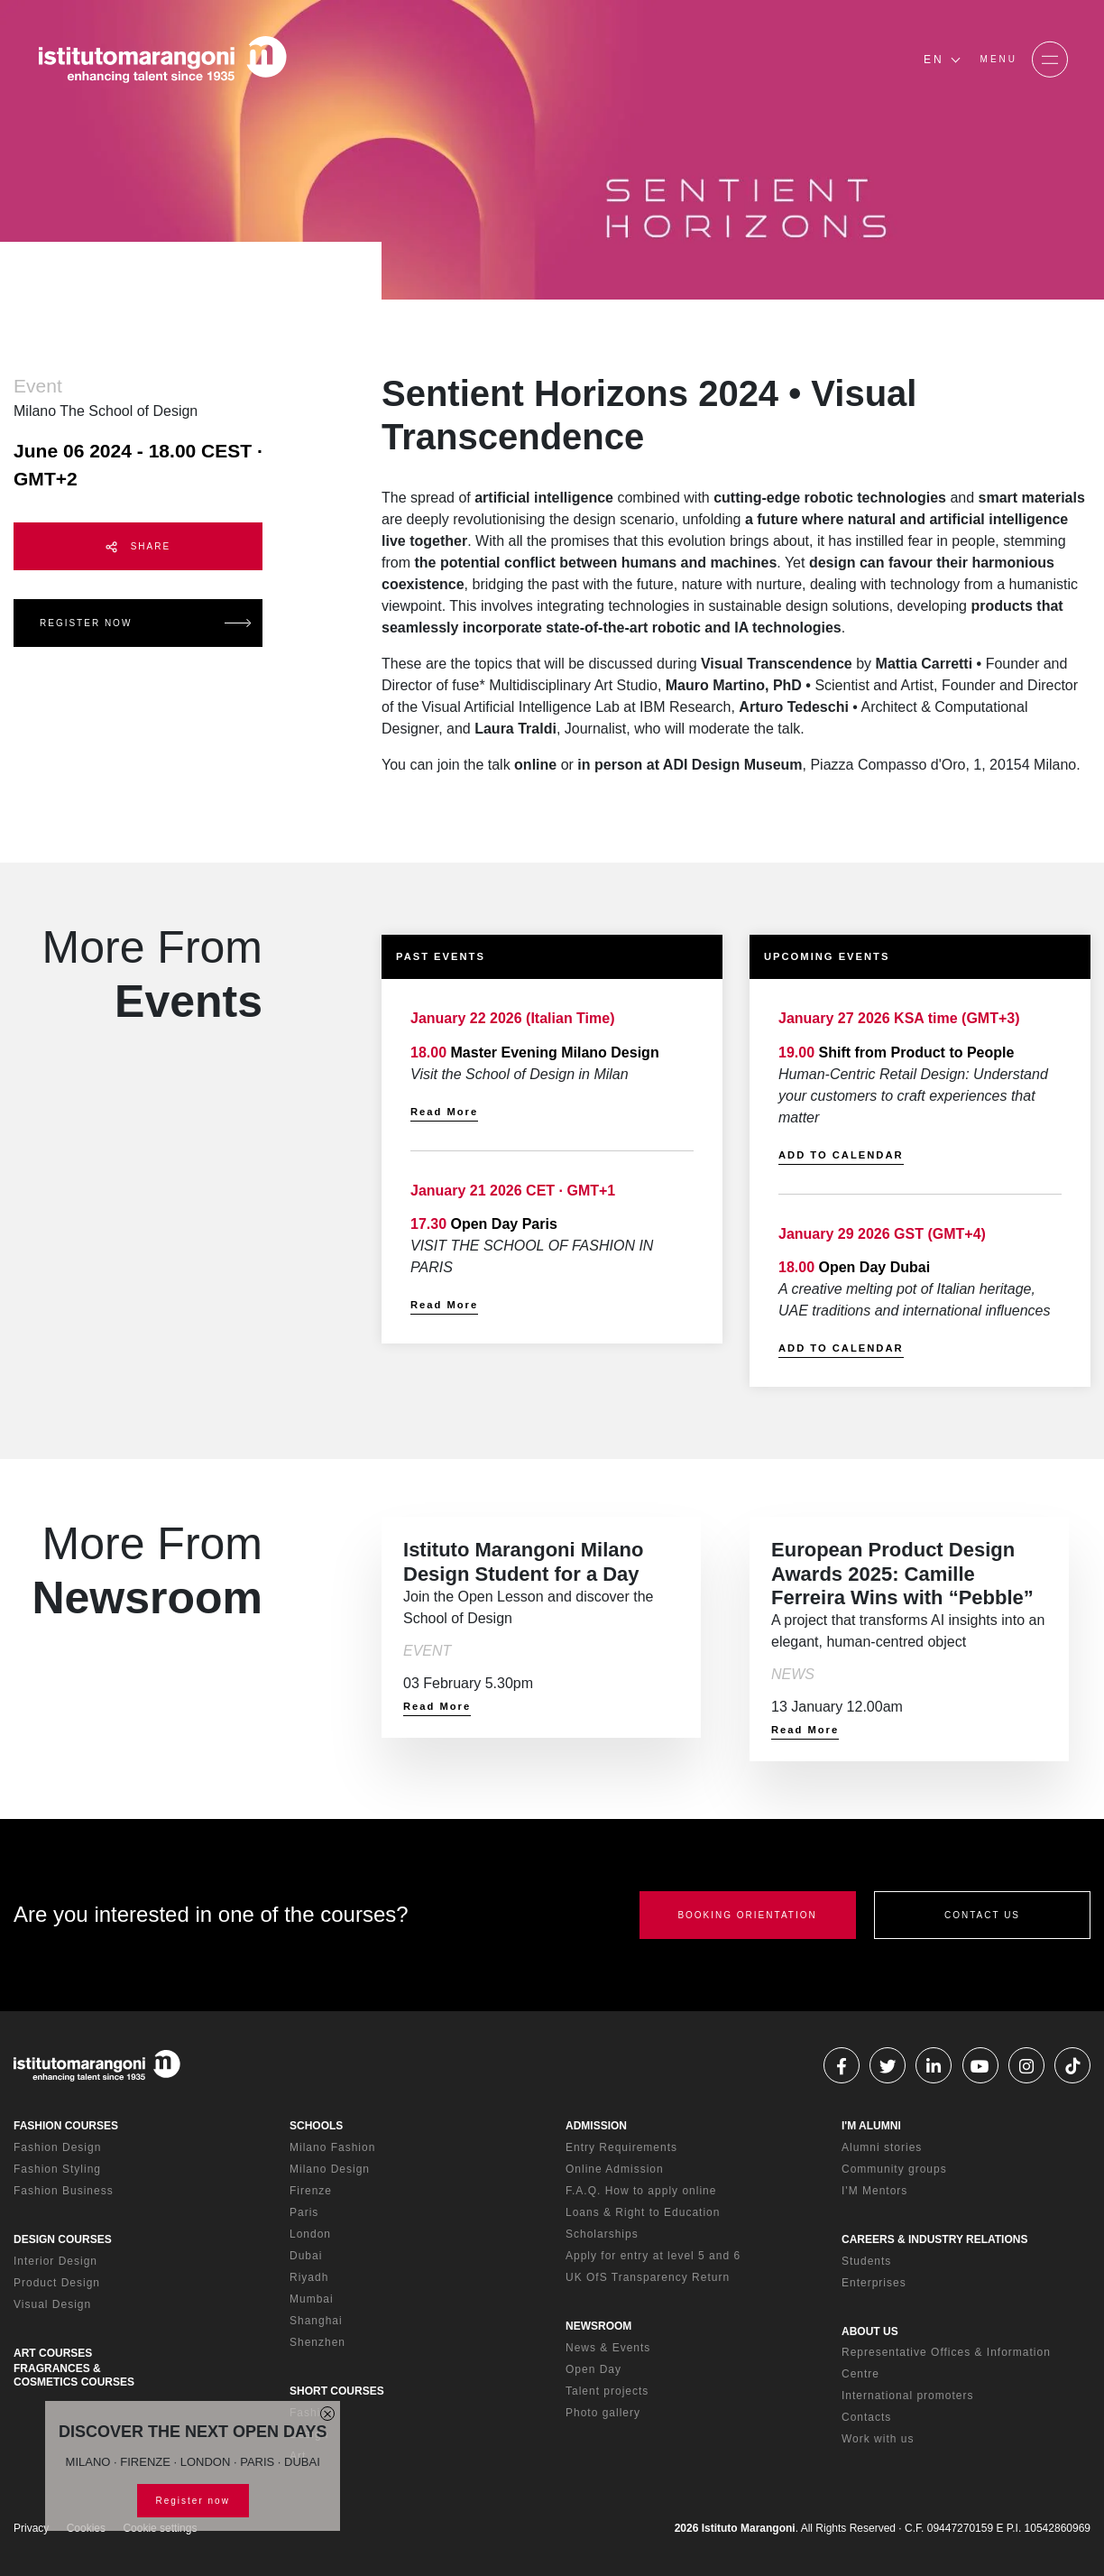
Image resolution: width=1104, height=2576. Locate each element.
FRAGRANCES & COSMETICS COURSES (74, 2374)
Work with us (878, 2439)
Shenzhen (317, 2342)
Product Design (57, 2282)
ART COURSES (53, 2353)
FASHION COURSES (66, 2125)
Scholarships (602, 2234)
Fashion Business (64, 2190)
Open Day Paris (504, 1224)
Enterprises (874, 2282)
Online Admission (615, 2169)
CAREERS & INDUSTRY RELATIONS (934, 2239)
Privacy (31, 2528)
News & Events (608, 2347)
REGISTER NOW (86, 623)
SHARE (138, 547)
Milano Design (330, 2169)
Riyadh (309, 2277)
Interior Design (55, 2261)
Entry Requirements (621, 2147)
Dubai (306, 2255)
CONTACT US (982, 1915)
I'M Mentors (874, 2190)
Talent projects (607, 2391)
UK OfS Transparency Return (648, 2277)
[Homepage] (162, 59)
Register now (193, 2501)
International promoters (907, 2395)
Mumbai (312, 2299)
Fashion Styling (57, 2169)
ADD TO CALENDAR (841, 1155)
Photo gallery (603, 2412)
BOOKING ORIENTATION (746, 1915)
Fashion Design (57, 2147)
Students (866, 2261)
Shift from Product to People (917, 1052)
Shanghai (316, 2320)
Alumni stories (882, 2147)
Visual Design (52, 2304)
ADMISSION (596, 2125)
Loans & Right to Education (643, 2212)
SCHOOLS (316, 2125)
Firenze (311, 2190)
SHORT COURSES (337, 2391)
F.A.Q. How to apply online (641, 2190)
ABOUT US (870, 2331)
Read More (444, 1111)
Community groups (894, 2169)
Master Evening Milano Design (555, 1052)
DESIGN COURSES (63, 2239)
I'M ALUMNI (871, 2125)
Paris (304, 2212)
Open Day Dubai (875, 1267)
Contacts (866, 2417)
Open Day (593, 2369)
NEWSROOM (598, 2326)
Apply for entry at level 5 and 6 (653, 2255)
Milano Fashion (332, 2147)
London (310, 2234)
